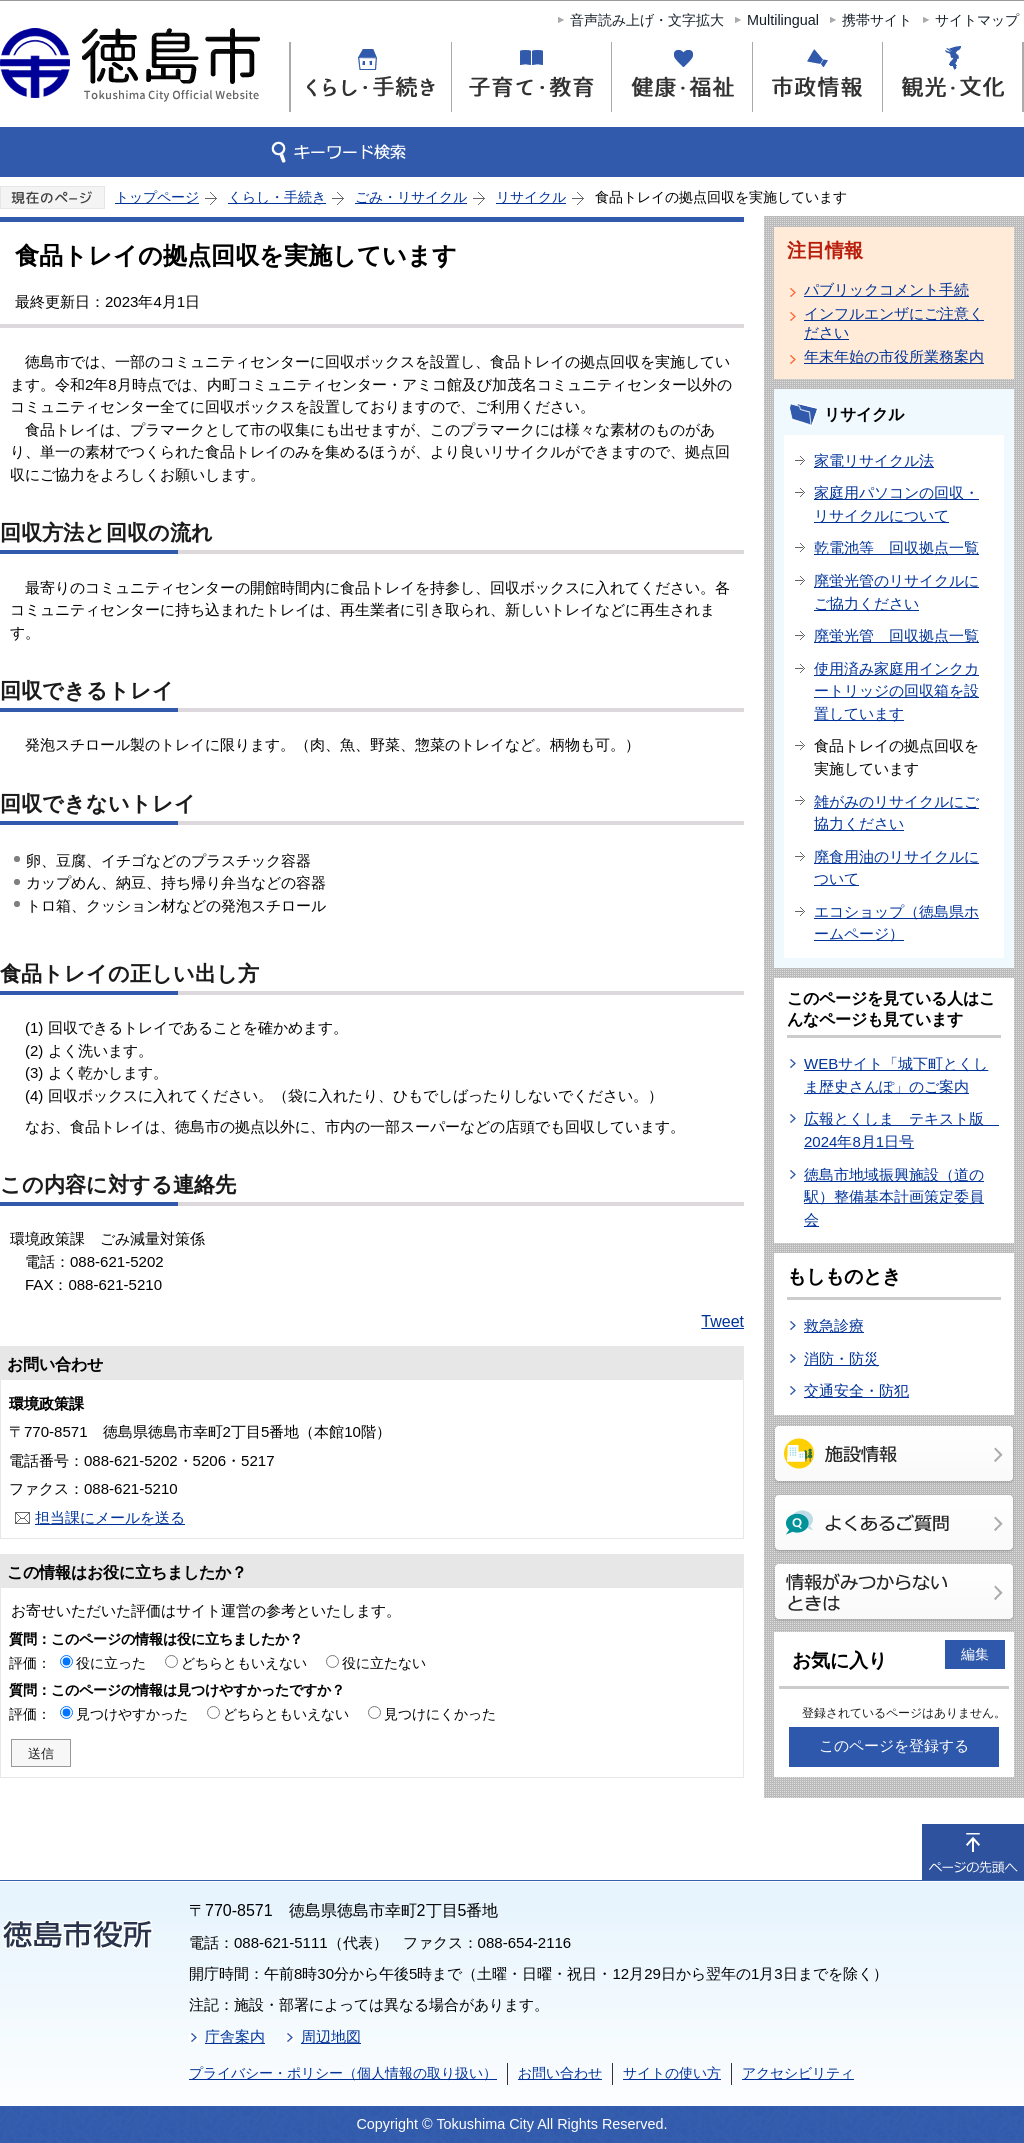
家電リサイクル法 (874, 460)
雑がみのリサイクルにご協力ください (896, 813)
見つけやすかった (132, 1714)
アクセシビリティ (798, 2073)
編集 (975, 1654)
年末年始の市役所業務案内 (894, 356)
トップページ (157, 197)
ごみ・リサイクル (411, 197)
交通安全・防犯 (856, 1390)
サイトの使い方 (672, 2073)
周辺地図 (331, 2036)
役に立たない (384, 1663)
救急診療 (834, 1325)
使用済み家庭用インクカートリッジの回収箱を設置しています (896, 691)
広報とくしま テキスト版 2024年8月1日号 (901, 1130)
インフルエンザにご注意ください (894, 323)
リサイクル (531, 197)
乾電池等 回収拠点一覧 (896, 547)
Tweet (722, 1321)
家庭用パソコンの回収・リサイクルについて (896, 504)
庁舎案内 (235, 2036)
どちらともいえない (244, 1663)
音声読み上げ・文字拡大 (647, 20)
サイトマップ (977, 20)
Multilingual (783, 20)
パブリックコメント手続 (886, 289)
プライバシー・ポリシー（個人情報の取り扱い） (343, 2073)
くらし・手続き (277, 197)
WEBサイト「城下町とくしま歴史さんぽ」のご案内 (896, 1075)
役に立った (111, 1663)
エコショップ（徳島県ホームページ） (896, 923)
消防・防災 (841, 1358)
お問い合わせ (560, 2073)
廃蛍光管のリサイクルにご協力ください (896, 592)
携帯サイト (877, 20)
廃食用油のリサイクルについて (896, 868)
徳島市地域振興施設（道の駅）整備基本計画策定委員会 (894, 1197)
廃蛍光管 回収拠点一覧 (896, 635)
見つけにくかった (440, 1714)
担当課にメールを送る (110, 1517)
